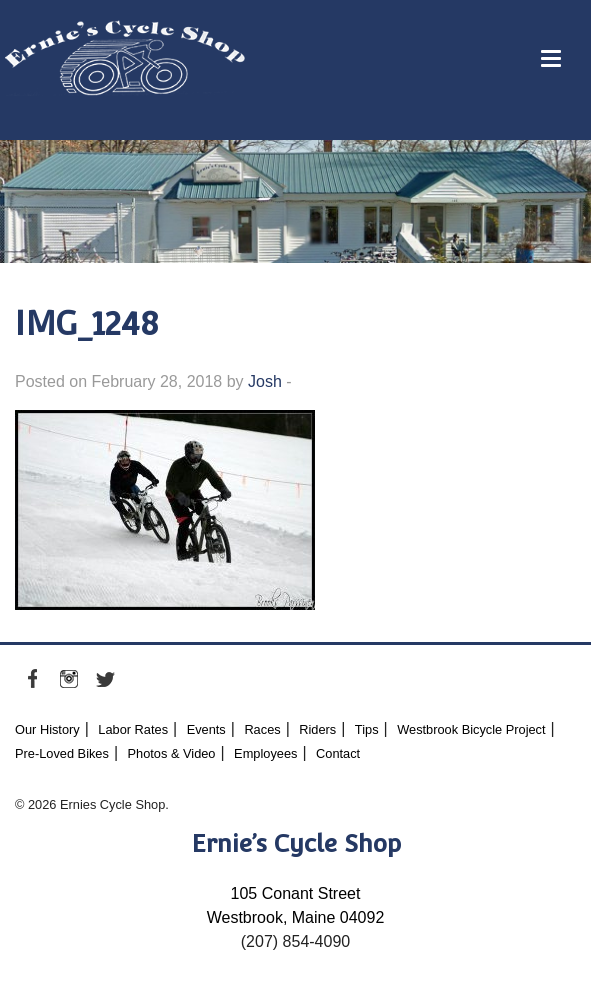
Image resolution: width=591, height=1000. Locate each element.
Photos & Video (172, 753)
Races (262, 729)
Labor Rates (133, 729)
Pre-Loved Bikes (62, 753)
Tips (367, 729)
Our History (47, 729)
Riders (317, 729)
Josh (265, 381)
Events (206, 729)
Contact (338, 753)
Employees (265, 753)
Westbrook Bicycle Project (471, 729)
